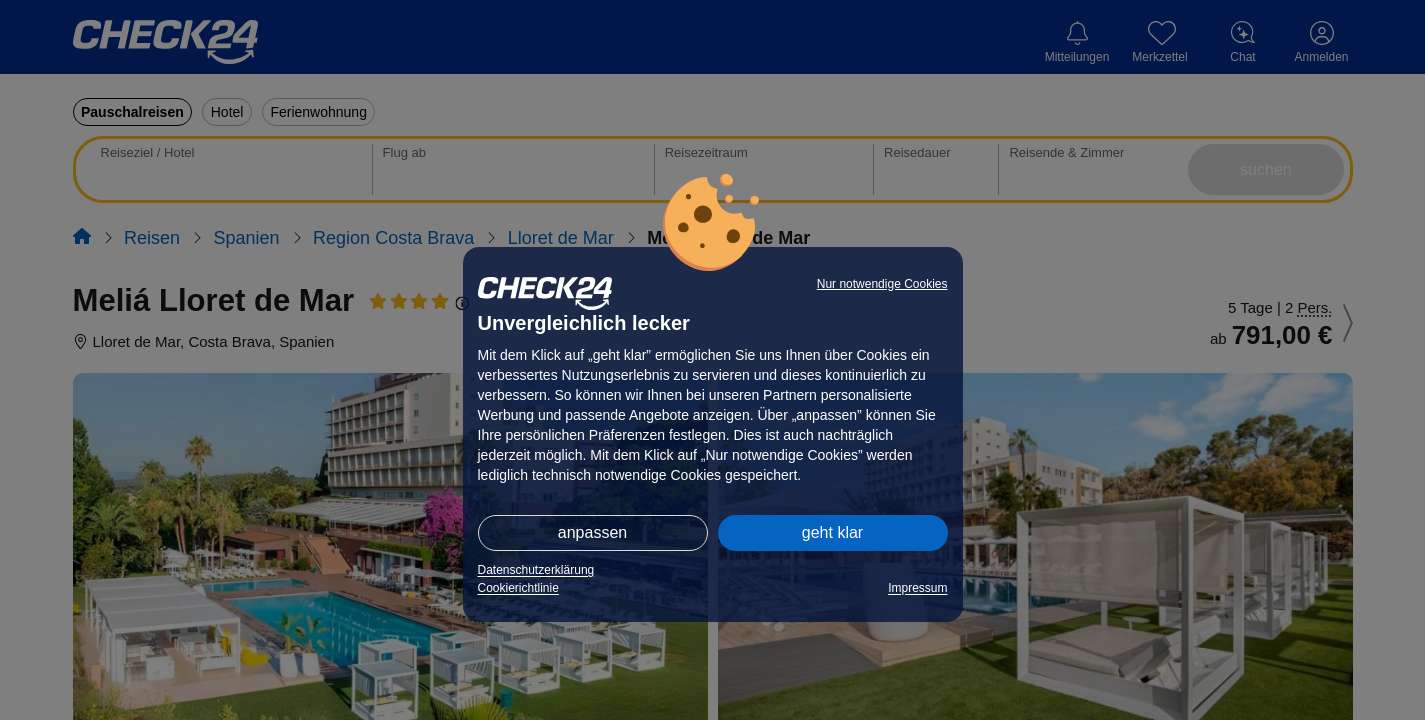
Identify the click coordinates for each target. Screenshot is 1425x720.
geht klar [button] (832, 532)
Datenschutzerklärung (536, 570)
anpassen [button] (592, 532)
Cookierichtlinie (518, 588)
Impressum (917, 588)
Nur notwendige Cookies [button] (882, 284)
